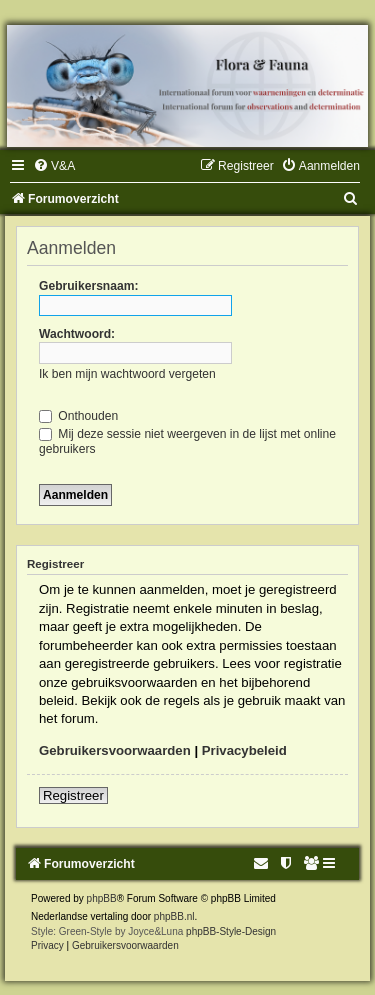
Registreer (73, 795)
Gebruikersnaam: (88, 286)
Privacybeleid (244, 750)
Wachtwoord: (77, 334)
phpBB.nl (174, 916)
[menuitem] (54, 166)
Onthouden (78, 416)
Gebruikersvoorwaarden (115, 750)
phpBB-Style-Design (231, 931)
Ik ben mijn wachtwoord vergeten (127, 374)
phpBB (102, 898)
